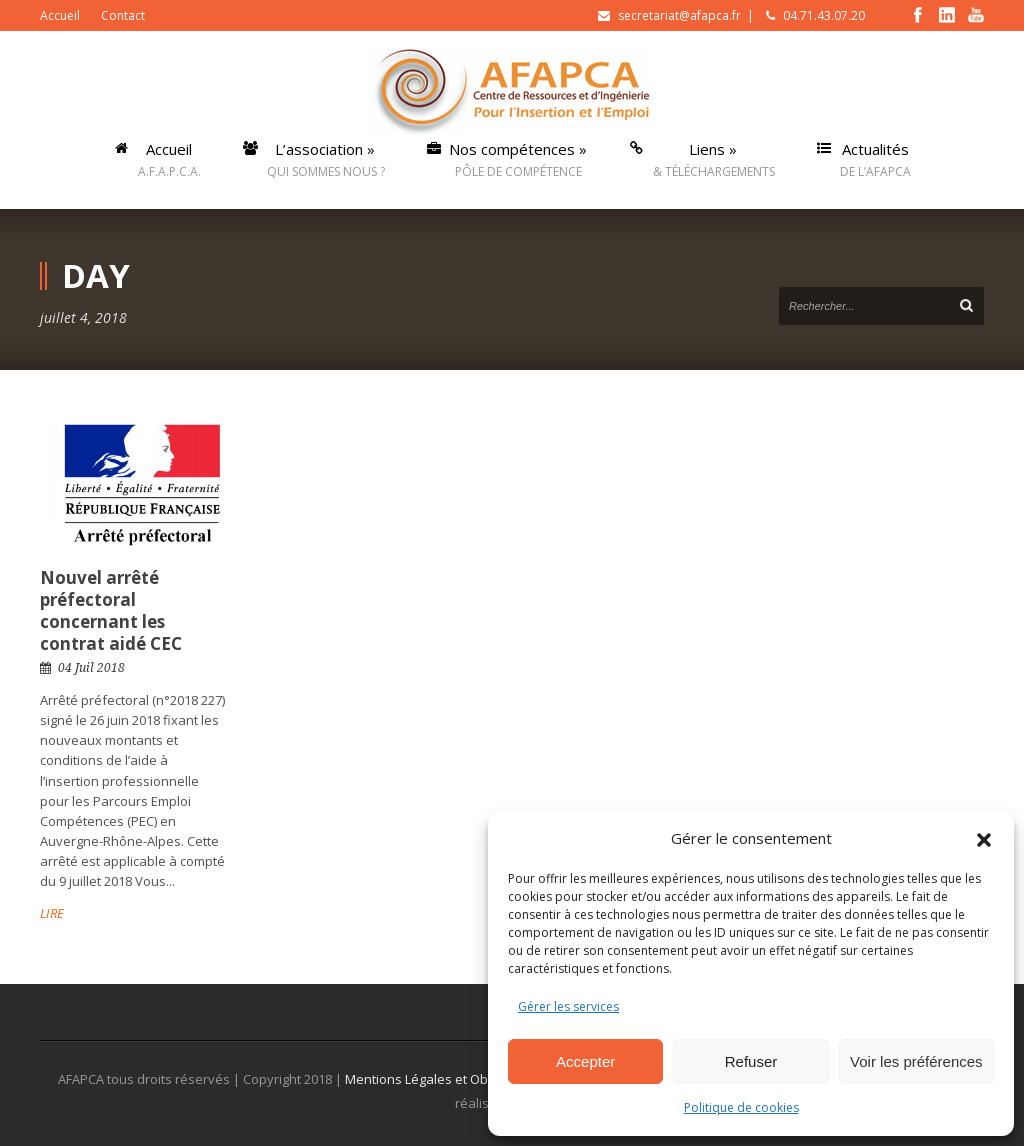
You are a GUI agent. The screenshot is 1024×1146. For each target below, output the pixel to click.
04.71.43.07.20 (824, 15)
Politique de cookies (741, 1107)
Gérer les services (568, 1006)
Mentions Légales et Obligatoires (446, 1079)
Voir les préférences (916, 1061)
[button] (984, 838)
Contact (123, 15)
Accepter (585, 1061)
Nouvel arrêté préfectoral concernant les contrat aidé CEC (111, 610)
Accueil (60, 15)
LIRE (52, 913)
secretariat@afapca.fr (679, 15)
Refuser (751, 1061)
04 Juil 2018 (91, 668)
